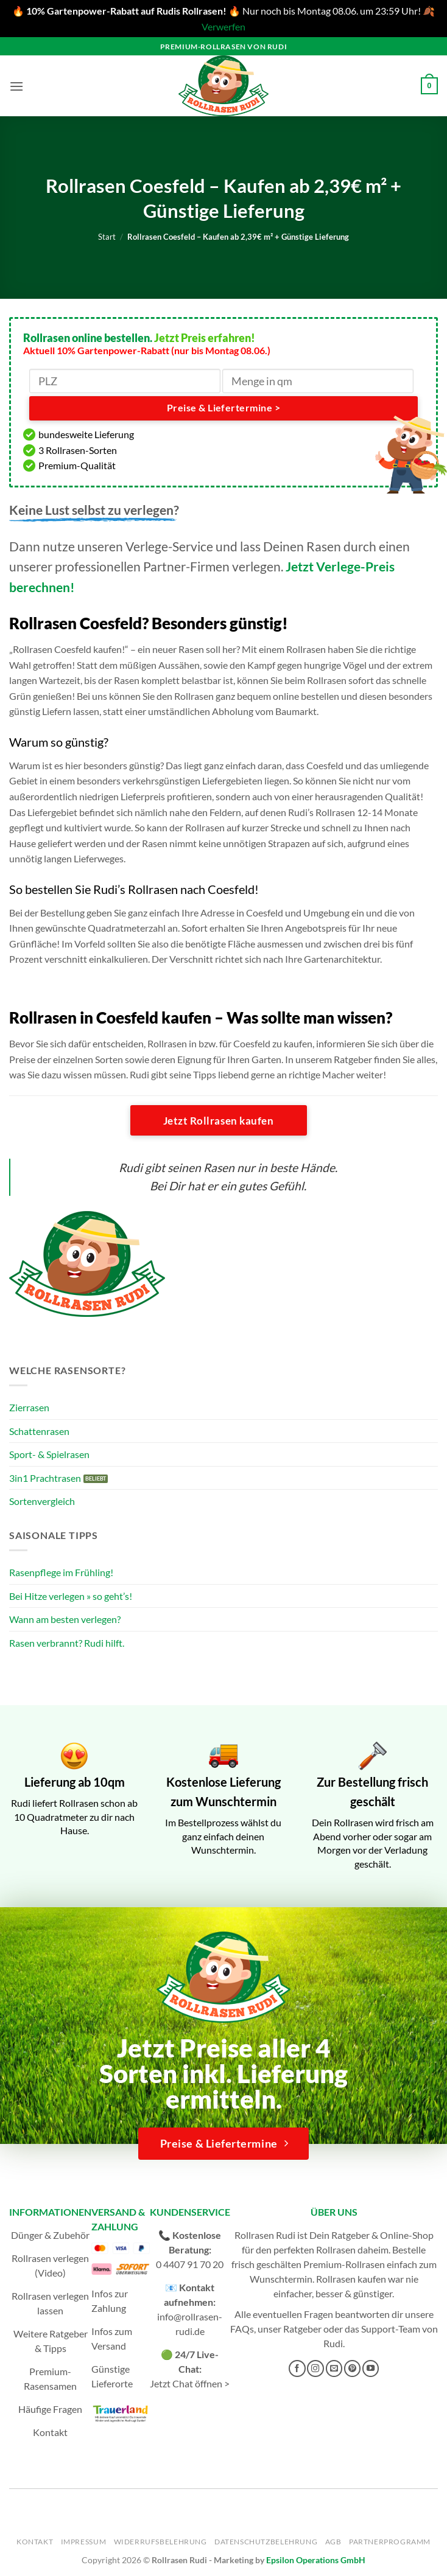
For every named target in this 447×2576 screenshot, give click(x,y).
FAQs (242, 2328)
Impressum (84, 2541)
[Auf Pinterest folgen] (352, 2368)
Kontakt (50, 2432)
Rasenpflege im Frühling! (61, 1572)
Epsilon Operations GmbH (315, 2560)
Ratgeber (302, 2328)
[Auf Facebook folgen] (297, 2368)
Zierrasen (29, 1407)
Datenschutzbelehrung (265, 2541)
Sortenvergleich (42, 1501)
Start (107, 237)
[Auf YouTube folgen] (370, 2368)
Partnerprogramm (390, 2541)
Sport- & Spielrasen (49, 1454)
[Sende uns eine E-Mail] (334, 2368)
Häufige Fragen (50, 2409)
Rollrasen (336, 2249)
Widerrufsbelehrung (160, 2541)
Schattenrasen (39, 1431)
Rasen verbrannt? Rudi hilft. (66, 1643)
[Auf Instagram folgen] (315, 2368)
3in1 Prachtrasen (45, 1478)
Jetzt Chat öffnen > (190, 2383)
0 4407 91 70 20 (190, 2264)
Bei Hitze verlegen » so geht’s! (70, 1596)
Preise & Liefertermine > (223, 407)
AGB (333, 2541)
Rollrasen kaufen (351, 2279)
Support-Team (390, 2328)
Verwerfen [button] (223, 26)
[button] (16, 86)
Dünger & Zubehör (50, 2235)
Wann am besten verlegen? (65, 1619)
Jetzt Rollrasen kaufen (218, 1120)
